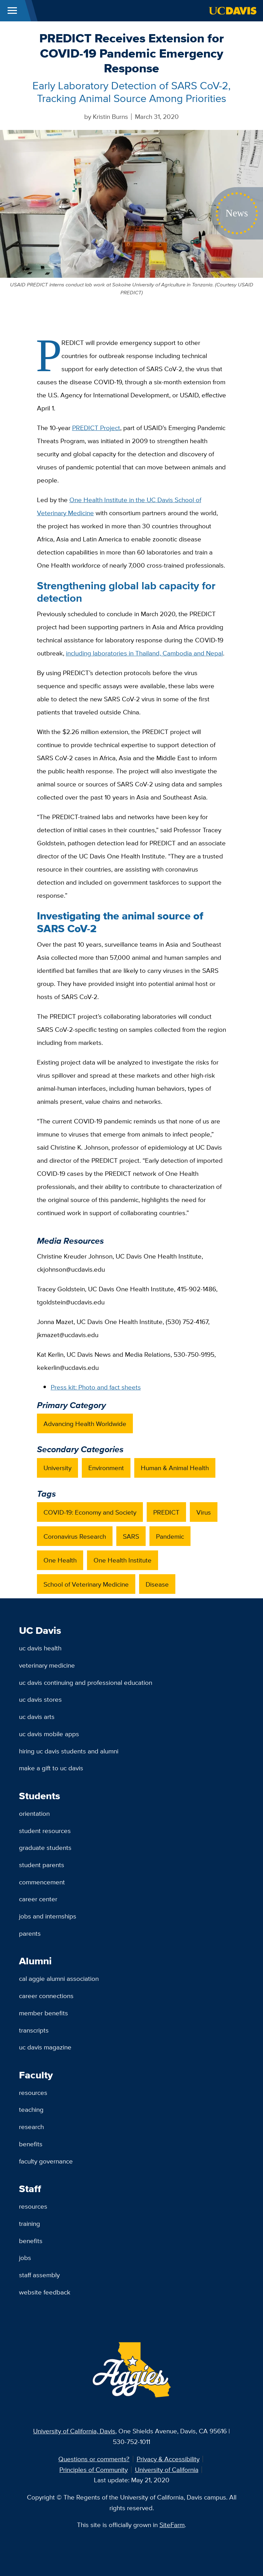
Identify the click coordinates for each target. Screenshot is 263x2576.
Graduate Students (45, 1847)
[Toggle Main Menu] (12, 10)
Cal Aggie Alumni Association (59, 1978)
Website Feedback (44, 2292)
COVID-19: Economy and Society (89, 1512)
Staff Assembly (39, 2275)
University (57, 1468)
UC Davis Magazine (45, 2047)
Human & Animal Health (175, 1468)
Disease (157, 1584)
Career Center (38, 1899)
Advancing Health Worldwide (84, 1423)
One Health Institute (123, 1560)
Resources (33, 2092)
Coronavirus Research (74, 1536)
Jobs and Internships (47, 1916)
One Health (60, 1560)
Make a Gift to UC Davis (51, 1768)
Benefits (30, 2144)
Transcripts (34, 2030)
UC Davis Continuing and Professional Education (85, 1682)
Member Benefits (43, 2013)
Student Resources (45, 1830)
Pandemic (170, 1536)
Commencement (42, 1882)
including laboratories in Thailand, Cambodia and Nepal (144, 653)
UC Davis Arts (37, 1716)
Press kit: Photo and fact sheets (96, 1387)
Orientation (34, 1813)
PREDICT (166, 1512)
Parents (30, 1933)
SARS (131, 1536)
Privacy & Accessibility (168, 2459)
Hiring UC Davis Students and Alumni (68, 1751)
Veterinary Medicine (47, 1665)
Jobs (25, 2257)
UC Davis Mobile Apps (49, 1734)
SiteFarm (172, 2524)
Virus (203, 1512)
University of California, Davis (74, 2431)
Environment (106, 1468)
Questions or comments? (93, 2459)
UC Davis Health (40, 1648)
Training (29, 2223)
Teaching (31, 2109)
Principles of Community (93, 2469)
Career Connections (46, 1995)
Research (31, 2126)
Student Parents (41, 1865)
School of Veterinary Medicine (86, 1584)
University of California (166, 2469)
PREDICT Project (96, 427)
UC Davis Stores (40, 1699)
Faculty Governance (46, 2161)
